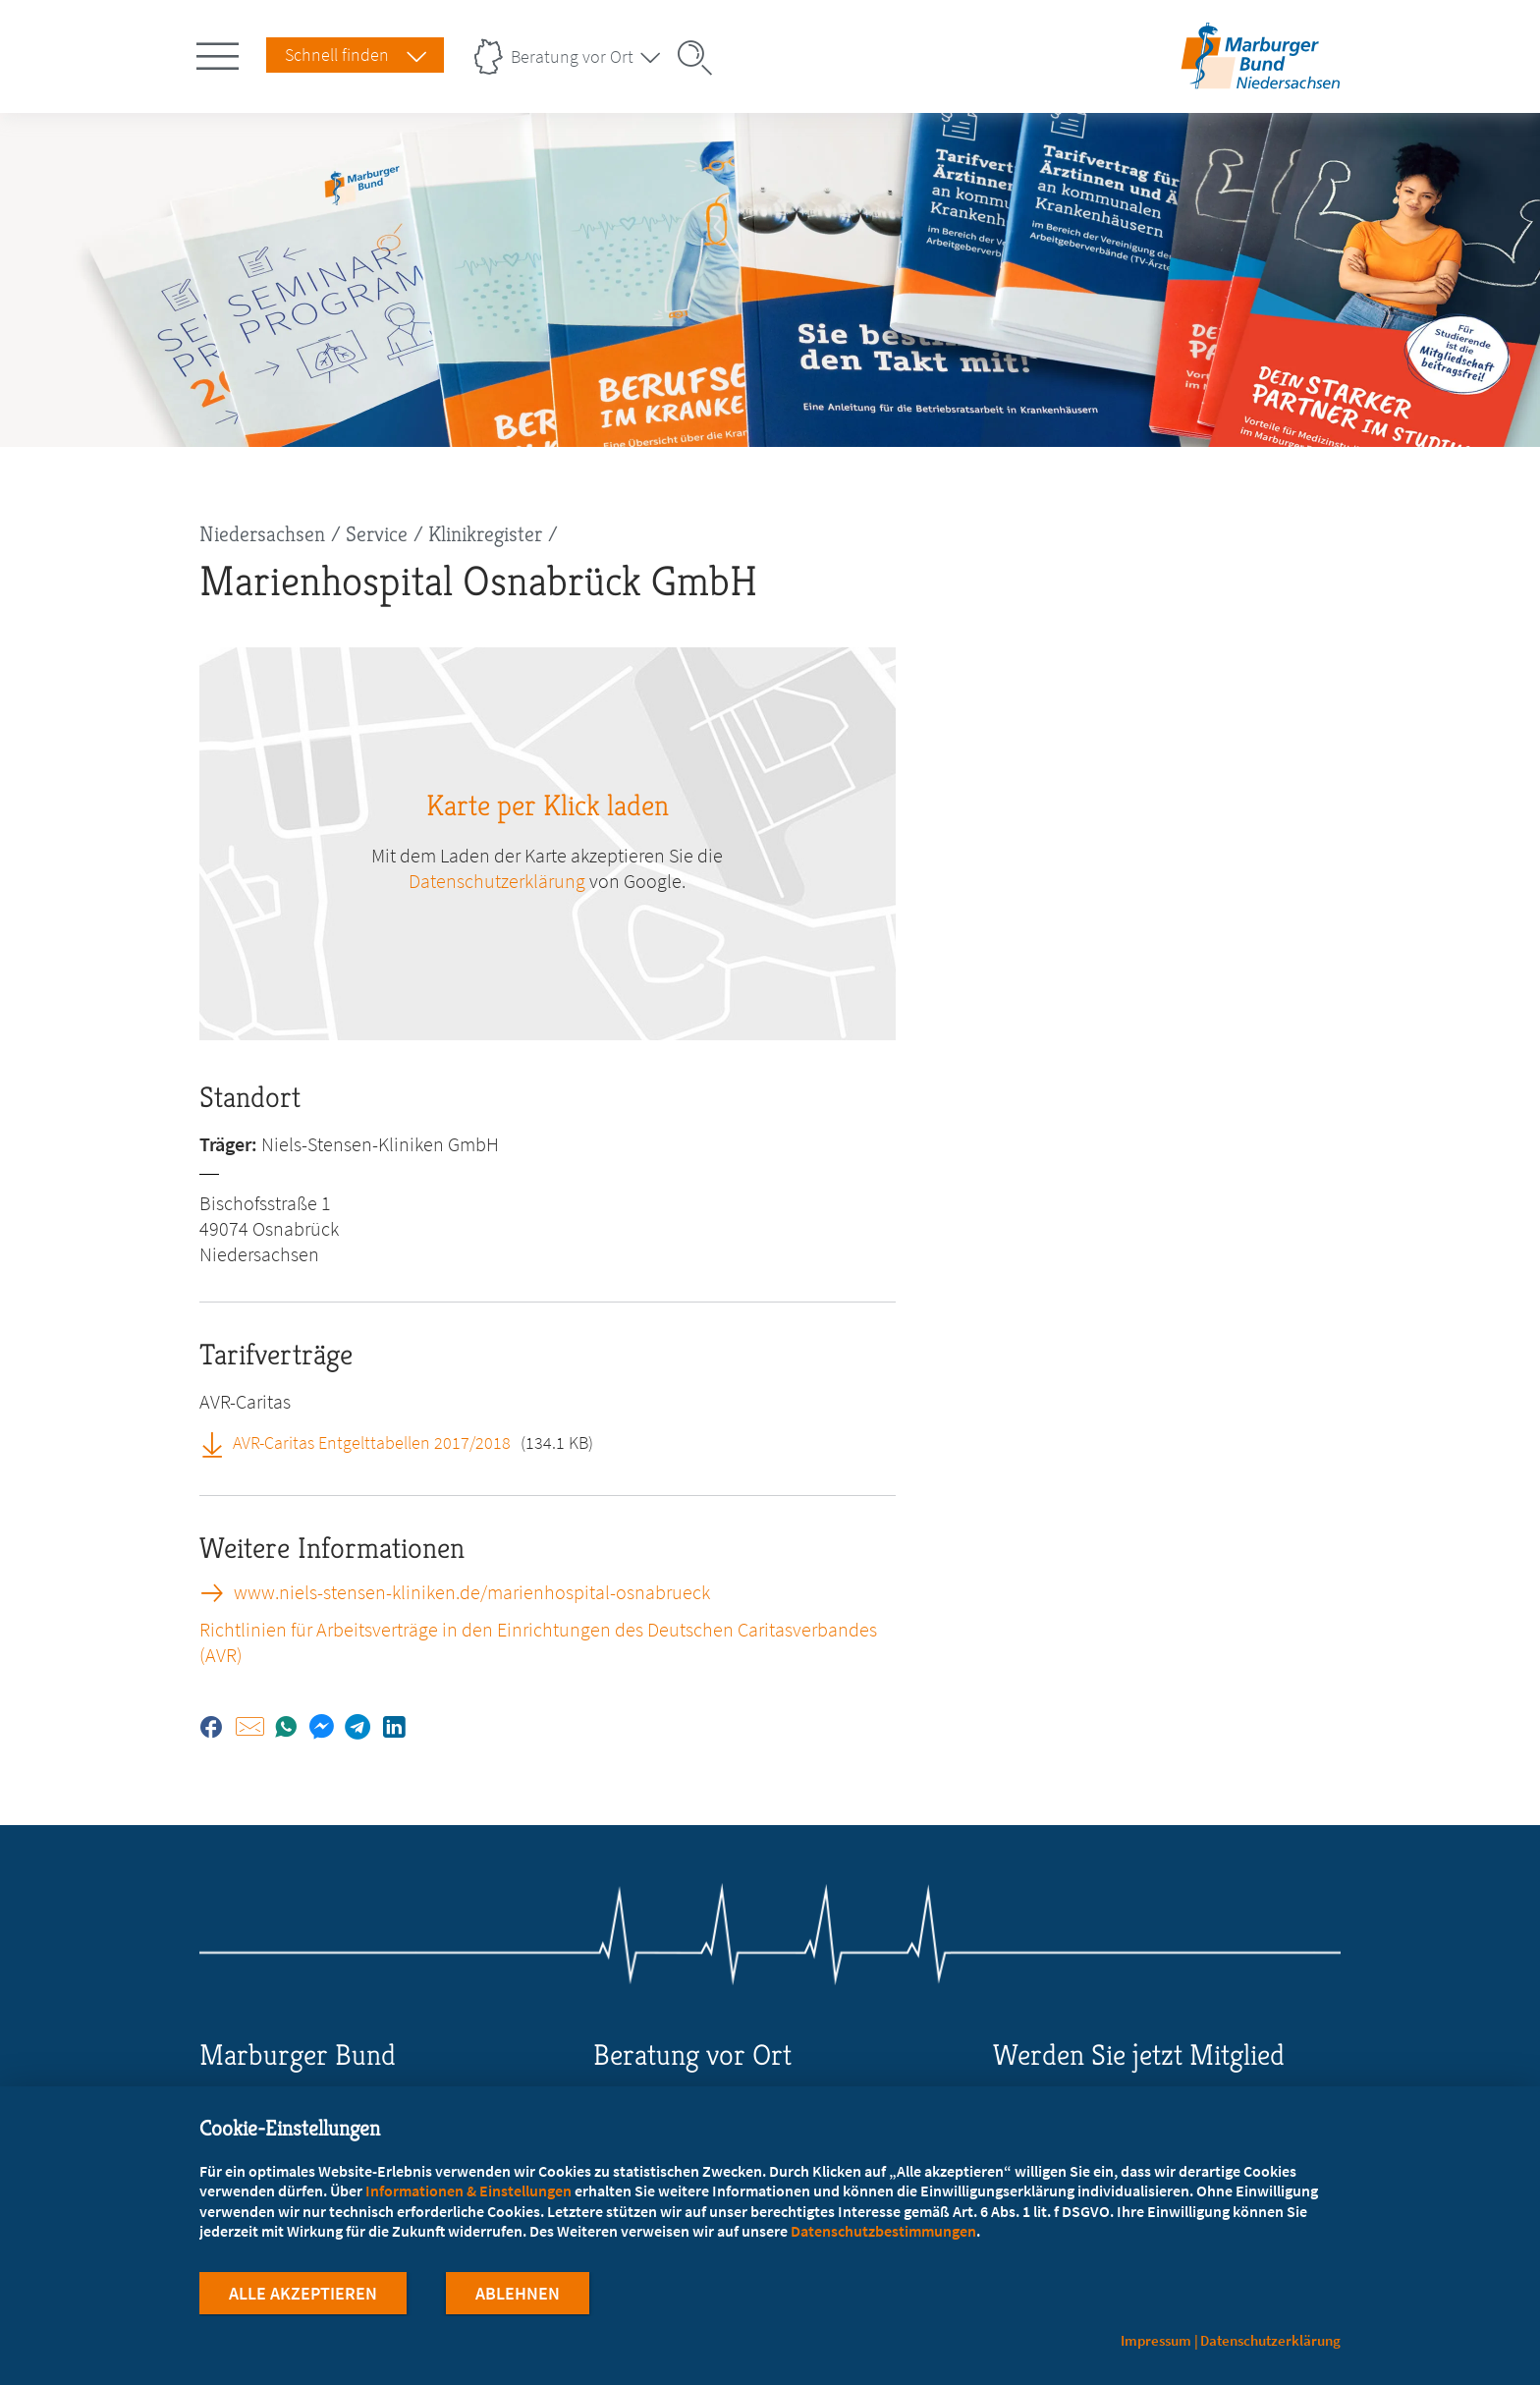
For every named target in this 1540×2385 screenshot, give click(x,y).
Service (377, 534)
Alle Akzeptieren (303, 2295)
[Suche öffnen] (701, 58)
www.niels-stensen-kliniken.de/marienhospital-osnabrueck (472, 1592)
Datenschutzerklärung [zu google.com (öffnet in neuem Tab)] (497, 880)
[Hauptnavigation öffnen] (221, 52)
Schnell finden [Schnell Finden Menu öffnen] (337, 54)
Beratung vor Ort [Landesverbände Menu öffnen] (572, 56)
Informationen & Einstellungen (468, 2192)
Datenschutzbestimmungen (883, 2233)
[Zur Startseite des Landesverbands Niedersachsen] (1261, 82)
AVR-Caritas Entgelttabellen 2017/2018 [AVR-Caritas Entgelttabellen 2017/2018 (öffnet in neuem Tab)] (372, 1442)
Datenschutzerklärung (1270, 2340)
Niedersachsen (262, 534)
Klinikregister (485, 534)
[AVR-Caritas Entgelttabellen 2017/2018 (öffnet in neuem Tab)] (219, 1442)
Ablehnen (517, 2295)
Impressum (1156, 2340)
